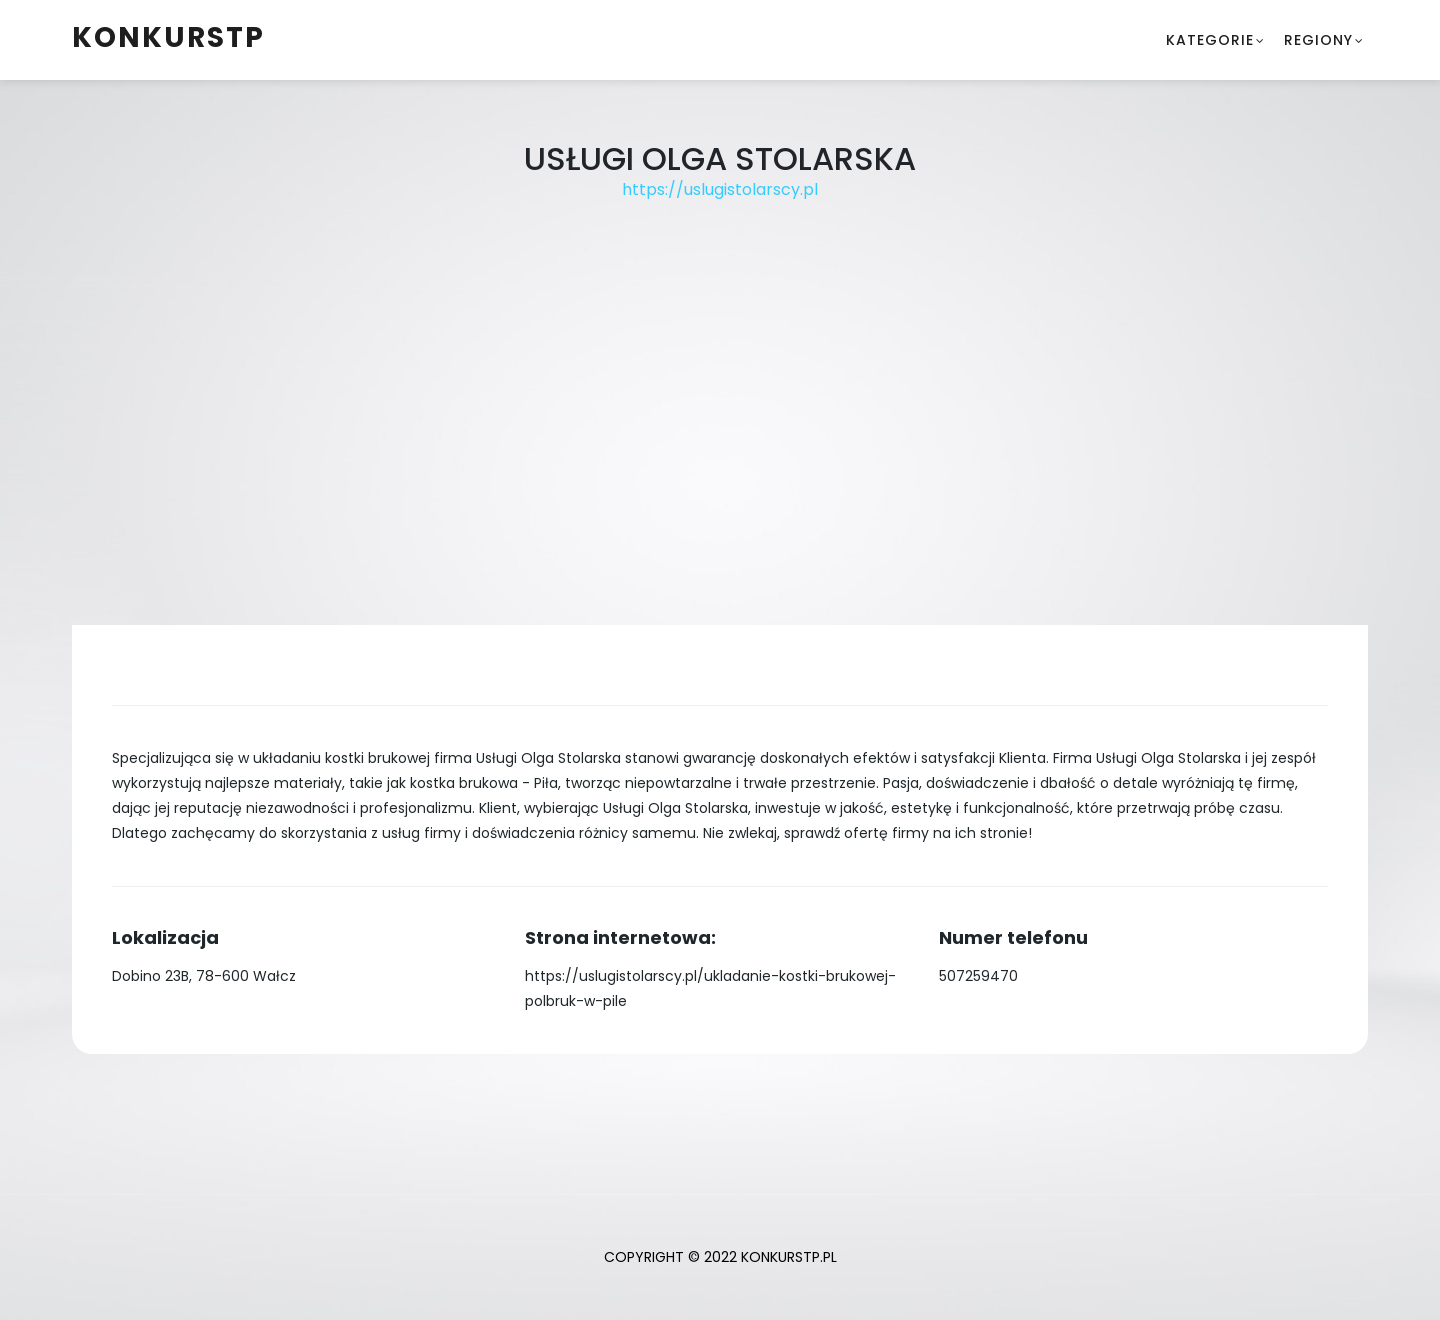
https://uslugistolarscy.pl (720, 189)
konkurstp (168, 37)
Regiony (1318, 40)
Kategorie (1210, 40)
